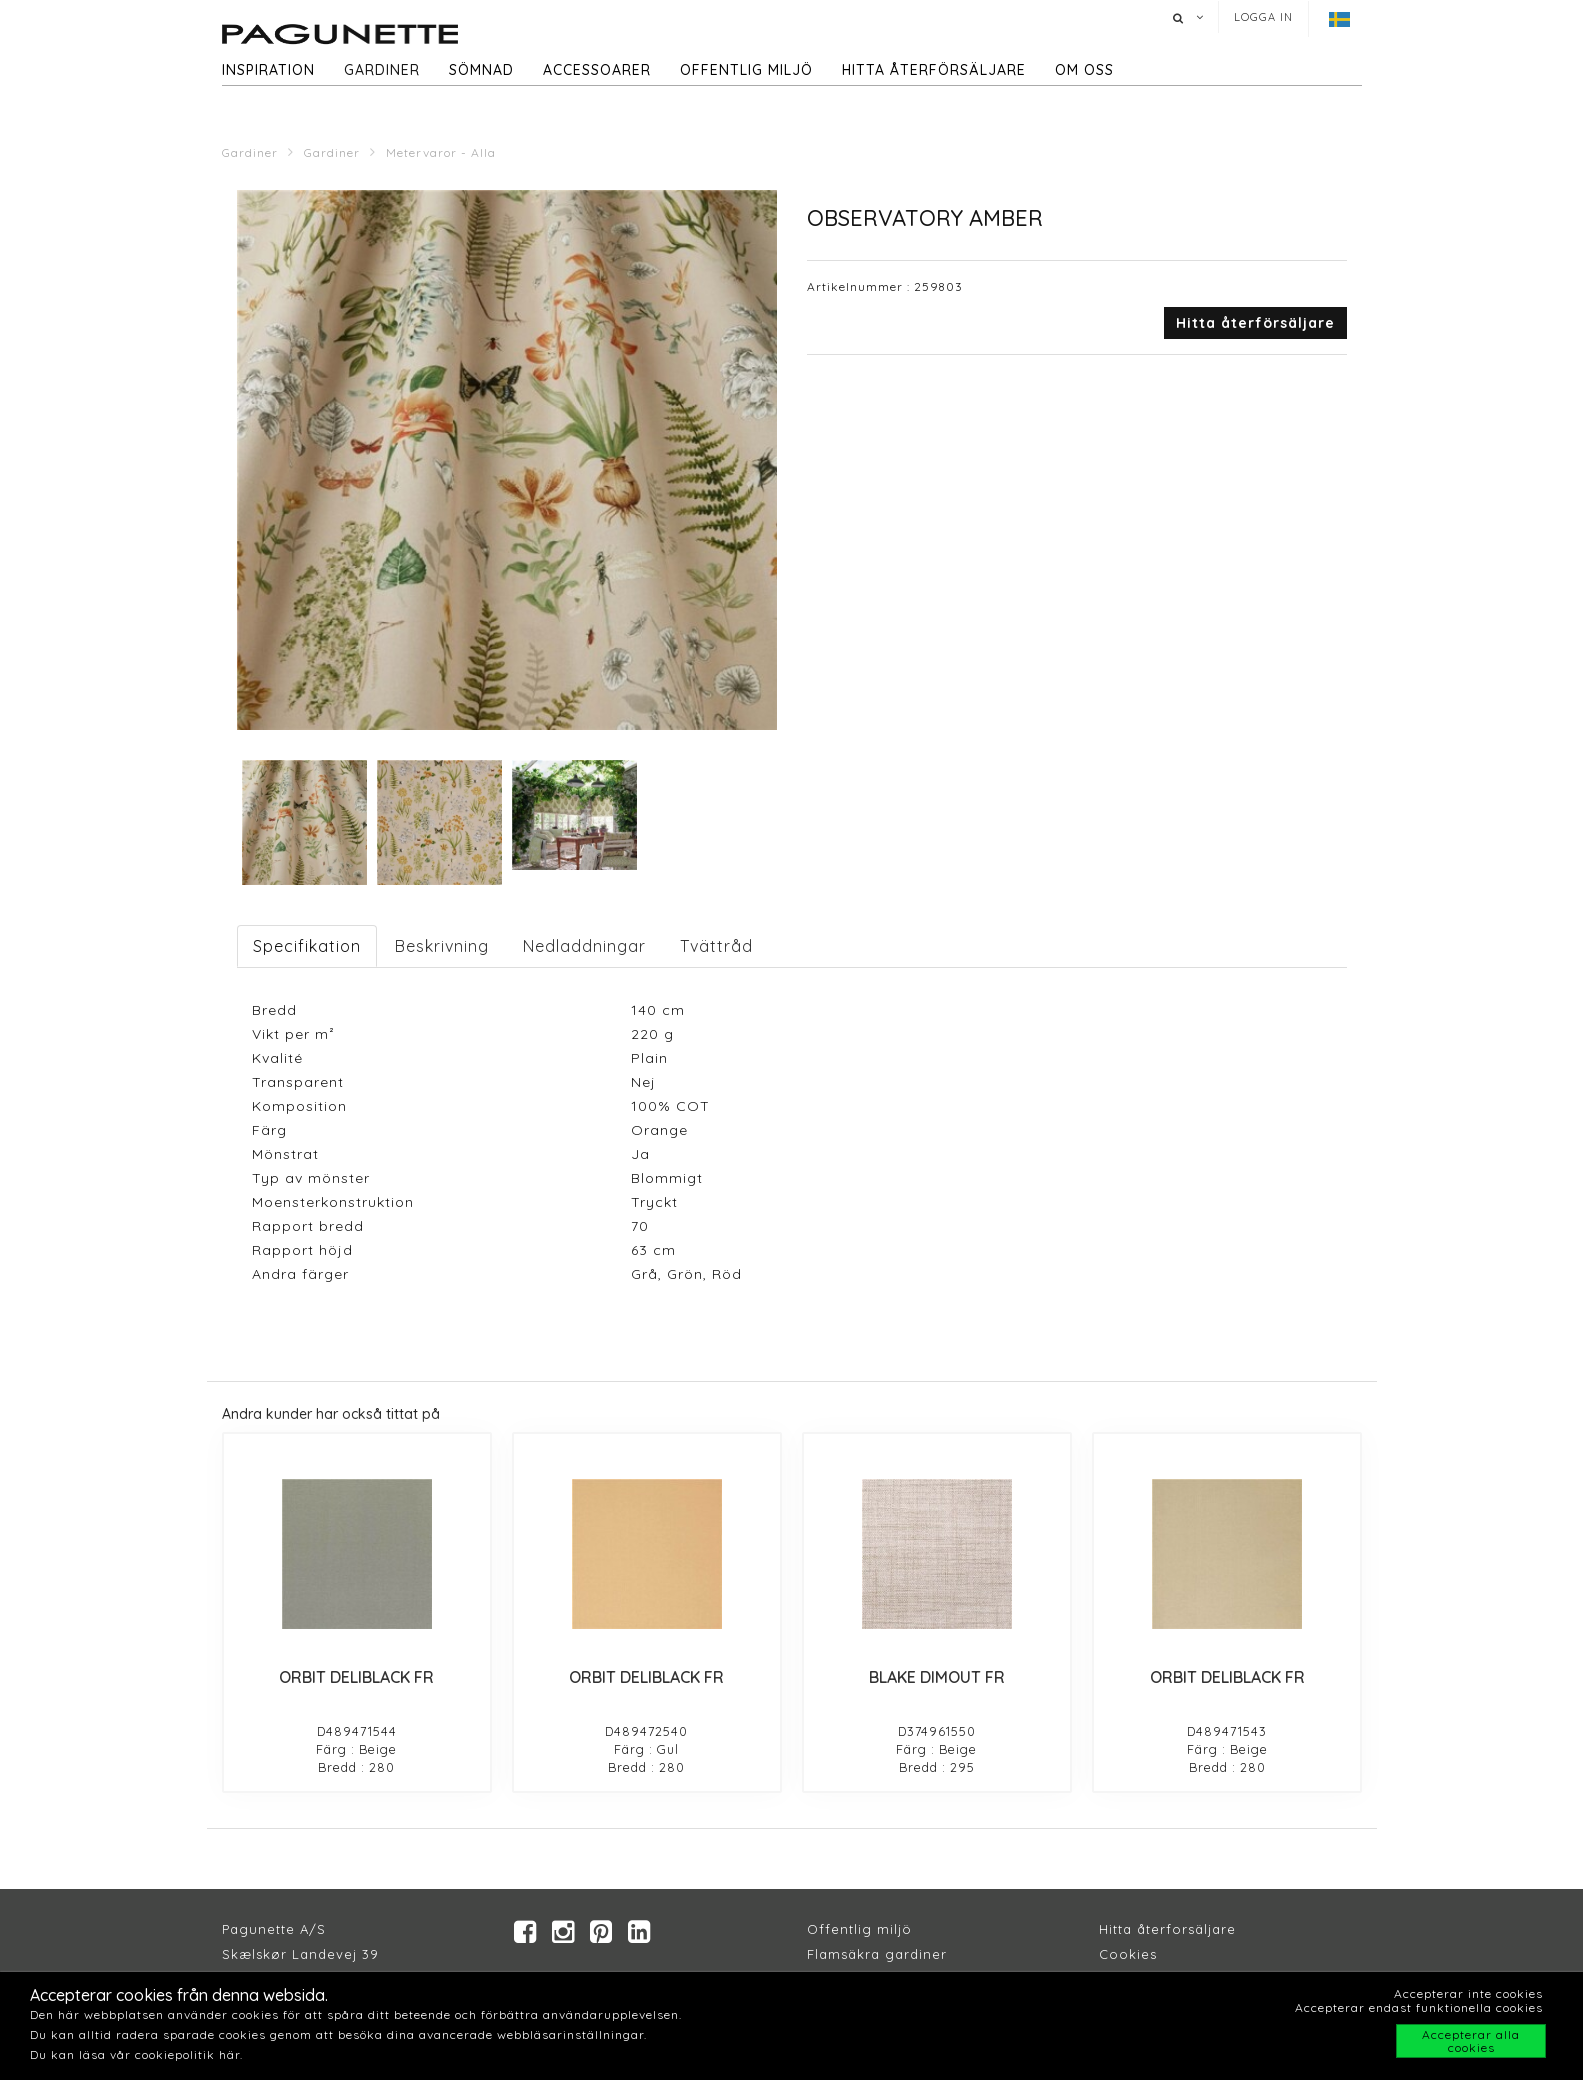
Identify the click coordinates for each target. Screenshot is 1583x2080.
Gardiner (382, 70)
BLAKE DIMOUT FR (937, 1677)
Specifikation (307, 946)
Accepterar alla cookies (1471, 2041)
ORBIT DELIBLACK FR (356, 1677)
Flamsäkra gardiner (877, 1955)
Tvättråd (716, 946)
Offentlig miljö (746, 70)
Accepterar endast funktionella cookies (1419, 2007)
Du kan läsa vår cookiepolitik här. (136, 2054)
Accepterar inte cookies (1468, 1993)
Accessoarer (597, 70)
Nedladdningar (584, 946)
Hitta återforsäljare (1167, 1930)
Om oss (1084, 70)
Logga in (1263, 17)
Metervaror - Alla (441, 152)
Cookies (1128, 1955)
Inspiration (268, 70)
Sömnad (481, 70)
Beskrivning (442, 946)
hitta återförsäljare (934, 70)
